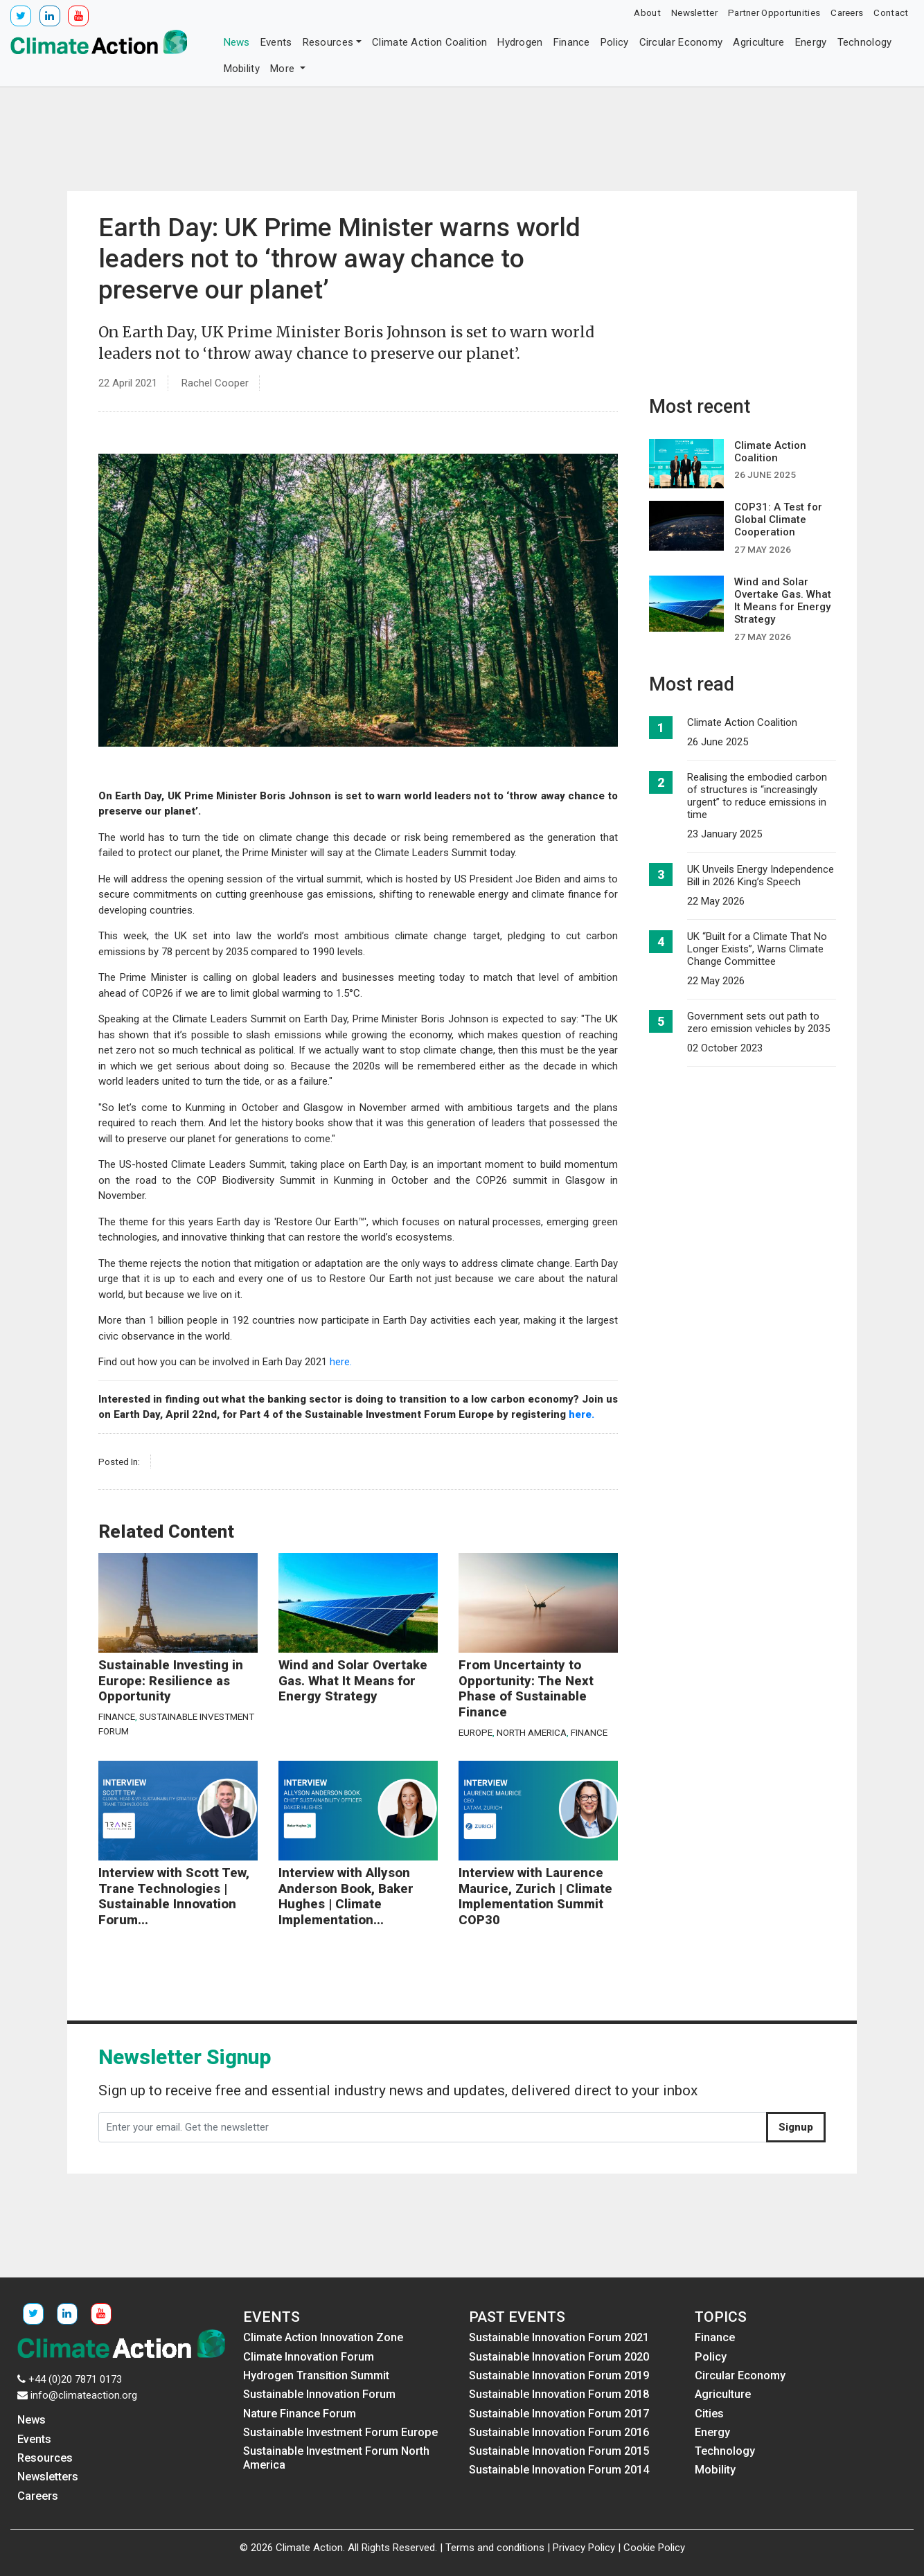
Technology (864, 42)
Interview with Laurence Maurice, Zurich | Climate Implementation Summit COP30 (535, 1896)
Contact (890, 12)
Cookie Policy (654, 2547)
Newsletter (694, 12)
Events (276, 42)
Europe (475, 1732)
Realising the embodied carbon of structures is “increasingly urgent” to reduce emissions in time (757, 796)
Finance (571, 42)
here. (341, 1362)
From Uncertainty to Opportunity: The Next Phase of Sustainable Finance (526, 1689)
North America (532, 1732)
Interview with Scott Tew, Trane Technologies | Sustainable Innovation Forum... (173, 1896)
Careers (846, 12)
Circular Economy (681, 42)
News (237, 42)
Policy (615, 42)
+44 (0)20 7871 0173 (75, 2379)
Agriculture (758, 42)
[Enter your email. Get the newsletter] (432, 2127)
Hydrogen (519, 42)
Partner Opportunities (774, 12)
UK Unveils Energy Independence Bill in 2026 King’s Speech (760, 875)
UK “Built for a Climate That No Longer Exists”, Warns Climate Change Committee (757, 949)
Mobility (242, 68)
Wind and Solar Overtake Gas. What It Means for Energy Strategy (352, 1681)
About (647, 12)
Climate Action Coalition (429, 42)
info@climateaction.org (83, 2395)
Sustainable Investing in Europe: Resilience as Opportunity (170, 1681)
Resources (328, 42)
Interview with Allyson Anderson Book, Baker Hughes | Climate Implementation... (346, 1896)
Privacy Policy (584, 2547)
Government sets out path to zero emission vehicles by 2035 (758, 1022)
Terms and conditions (494, 2547)
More (284, 68)
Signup (796, 2127)
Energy (811, 42)
